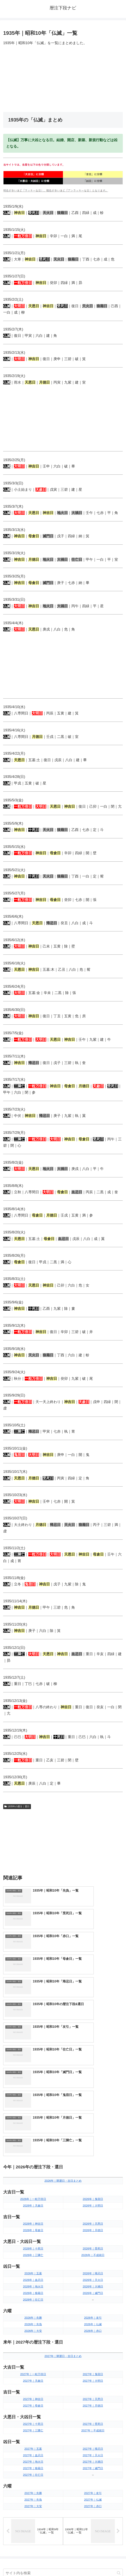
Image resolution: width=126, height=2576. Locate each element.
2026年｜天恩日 (93, 2082)
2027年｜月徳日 (93, 2264)
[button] (118, 2432)
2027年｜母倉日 (33, 2264)
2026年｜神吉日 (33, 2082)
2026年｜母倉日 (33, 2088)
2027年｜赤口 (93, 2364)
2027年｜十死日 (33, 2282)
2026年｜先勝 (33, 2176)
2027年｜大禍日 (93, 2320)
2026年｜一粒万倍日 (33, 2057)
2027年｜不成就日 (92, 2288)
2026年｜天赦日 (33, 2063)
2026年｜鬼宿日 (93, 2057)
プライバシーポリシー (94, 2563)
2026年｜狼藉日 (33, 2151)
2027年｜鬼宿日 (93, 2232)
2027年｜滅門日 (93, 2326)
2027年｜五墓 (33, 2307)
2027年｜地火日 (33, 2320)
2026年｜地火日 (33, 2145)
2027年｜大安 (33, 2364)
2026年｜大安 (33, 2189)
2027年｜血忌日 (33, 2313)
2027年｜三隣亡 (33, 2288)
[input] (63, 2432)
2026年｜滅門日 (93, 2151)
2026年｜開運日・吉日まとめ (63, 2039)
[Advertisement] (63, 79)
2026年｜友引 (93, 2176)
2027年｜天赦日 (33, 2239)
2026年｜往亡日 (33, 2157)
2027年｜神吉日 (33, 2257)
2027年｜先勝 (33, 2351)
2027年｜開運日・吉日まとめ (63, 2214)
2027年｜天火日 (93, 2313)
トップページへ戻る (32, 2563)
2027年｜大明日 (93, 2239)
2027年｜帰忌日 (93, 2307)
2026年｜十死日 (33, 2107)
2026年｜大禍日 (93, 2145)
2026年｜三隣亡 (33, 2113)
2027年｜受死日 (93, 2282)
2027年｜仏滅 (93, 2358)
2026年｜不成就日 (92, 2113)
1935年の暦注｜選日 (17, 1806)
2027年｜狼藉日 (33, 2326)
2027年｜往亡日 (33, 2333)
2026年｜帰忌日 (93, 2131)
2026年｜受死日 (93, 2107)
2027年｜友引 (93, 2351)
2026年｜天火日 (93, 2138)
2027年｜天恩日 (93, 2257)
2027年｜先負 (33, 2358)
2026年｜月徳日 (93, 2088)
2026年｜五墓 (33, 2131)
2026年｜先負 (33, 2182)
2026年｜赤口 (93, 2189)
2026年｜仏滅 (93, 2182)
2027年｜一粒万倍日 (33, 2232)
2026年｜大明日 (93, 2063)
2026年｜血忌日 (33, 2138)
